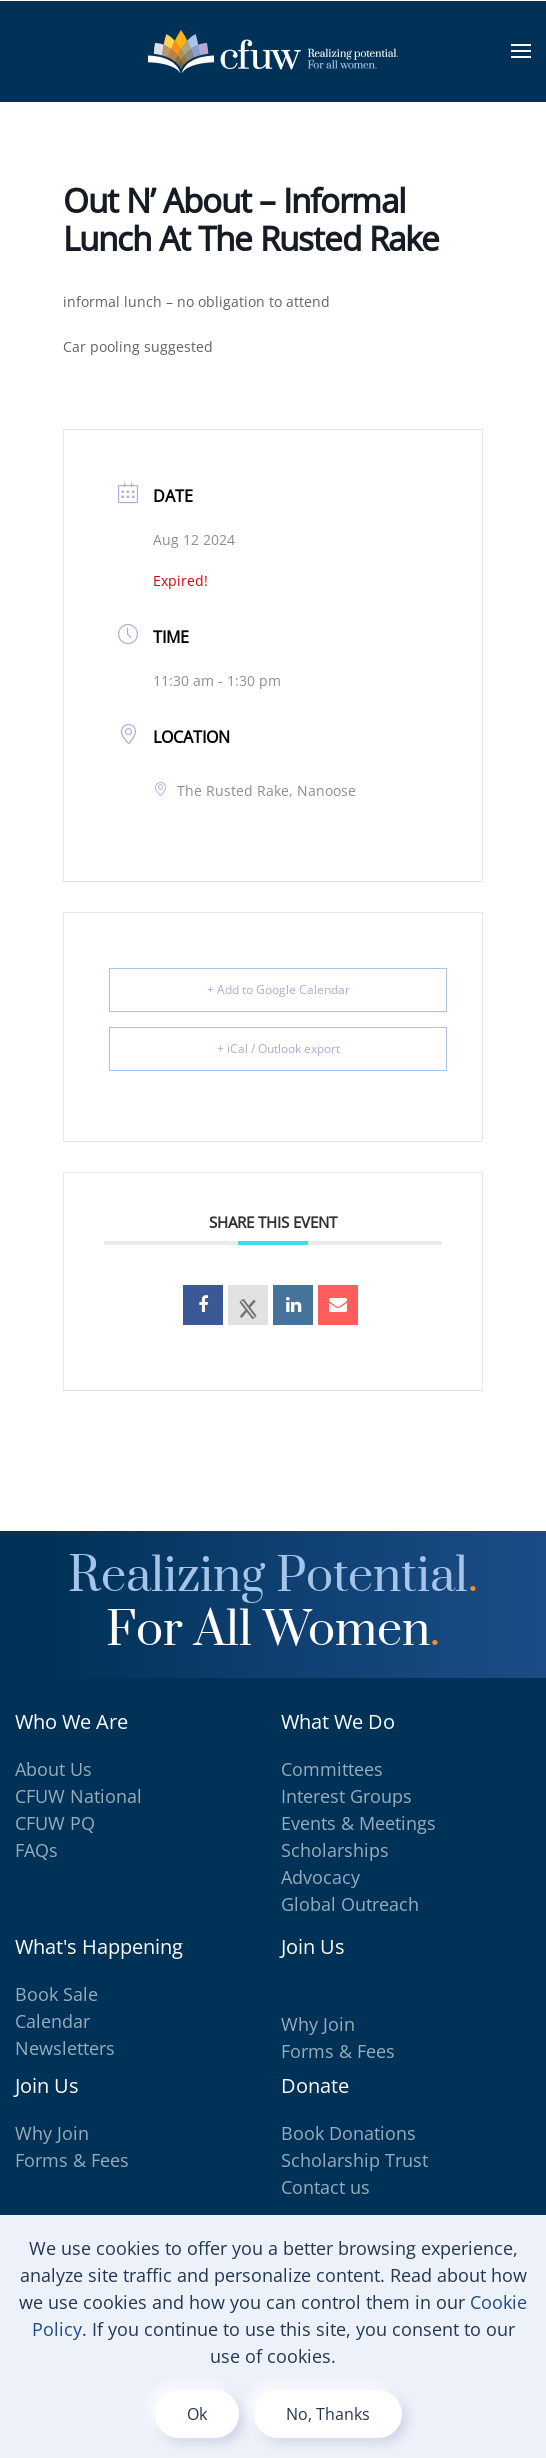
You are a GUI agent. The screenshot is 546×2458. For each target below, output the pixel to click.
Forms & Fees (338, 2051)
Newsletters (65, 2048)
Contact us (325, 2187)
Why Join (318, 2024)
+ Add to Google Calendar (278, 989)
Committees (332, 1769)
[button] (521, 51)
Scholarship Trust (354, 2160)
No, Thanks (328, 2414)
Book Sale (56, 1994)
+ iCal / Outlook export (278, 1048)
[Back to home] (273, 51)
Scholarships (335, 1850)
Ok (197, 2414)
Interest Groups (346, 1796)
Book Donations (348, 2133)
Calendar (52, 2021)
